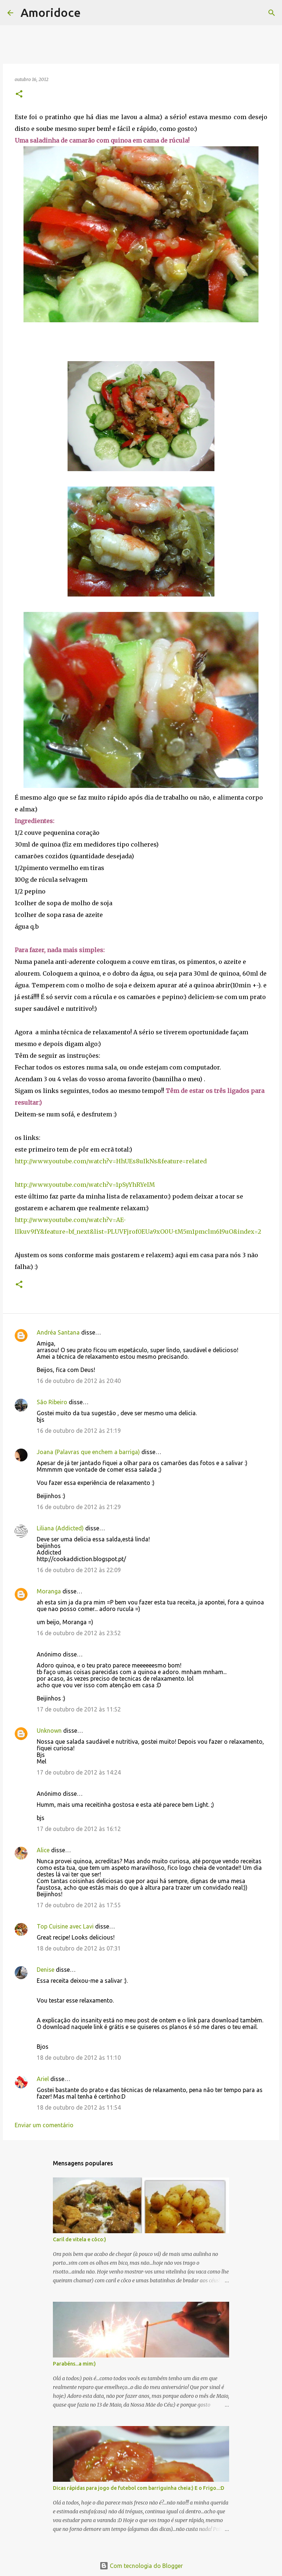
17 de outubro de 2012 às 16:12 (79, 1828)
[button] (19, 94)
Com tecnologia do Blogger (141, 2565)
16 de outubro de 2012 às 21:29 (79, 1507)
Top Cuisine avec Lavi (65, 1926)
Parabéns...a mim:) (74, 2364)
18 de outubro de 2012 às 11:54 (79, 2107)
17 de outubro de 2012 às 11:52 (79, 1709)
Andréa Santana (58, 1332)
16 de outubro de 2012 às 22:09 (79, 1570)
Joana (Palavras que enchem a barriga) (88, 1452)
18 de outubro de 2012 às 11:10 (79, 2057)
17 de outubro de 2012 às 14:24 (79, 1772)
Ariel (43, 2079)
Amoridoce (51, 12)
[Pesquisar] (91, 13)
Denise (45, 1969)
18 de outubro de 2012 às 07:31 (79, 1948)
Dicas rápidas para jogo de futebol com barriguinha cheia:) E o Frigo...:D (138, 2488)
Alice (43, 1850)
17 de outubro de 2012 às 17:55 (79, 1905)
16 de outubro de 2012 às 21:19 (79, 1430)
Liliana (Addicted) (60, 1528)
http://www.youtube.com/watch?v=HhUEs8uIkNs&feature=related (111, 1161)
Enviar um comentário (44, 2125)
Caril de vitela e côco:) (79, 2239)
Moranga (49, 1591)
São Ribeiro (52, 1402)
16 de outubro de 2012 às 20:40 (79, 1380)
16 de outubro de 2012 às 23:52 (79, 1633)
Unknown (49, 1730)
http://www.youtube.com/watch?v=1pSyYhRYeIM (85, 1184)
